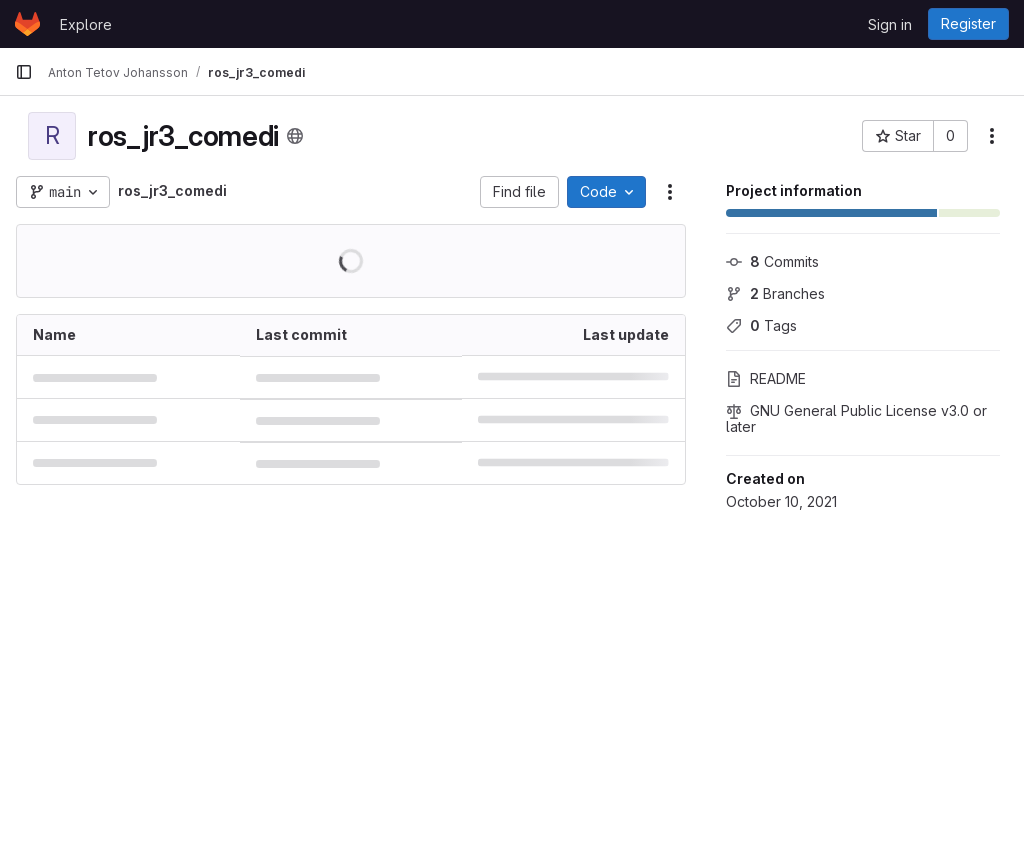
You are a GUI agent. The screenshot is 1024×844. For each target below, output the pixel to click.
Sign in (890, 24)
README (766, 378)
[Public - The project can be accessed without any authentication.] (295, 136)
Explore (86, 24)
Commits (772, 261)
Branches (775, 293)
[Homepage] (27, 24)
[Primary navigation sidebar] (24, 72)
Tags (761, 325)
